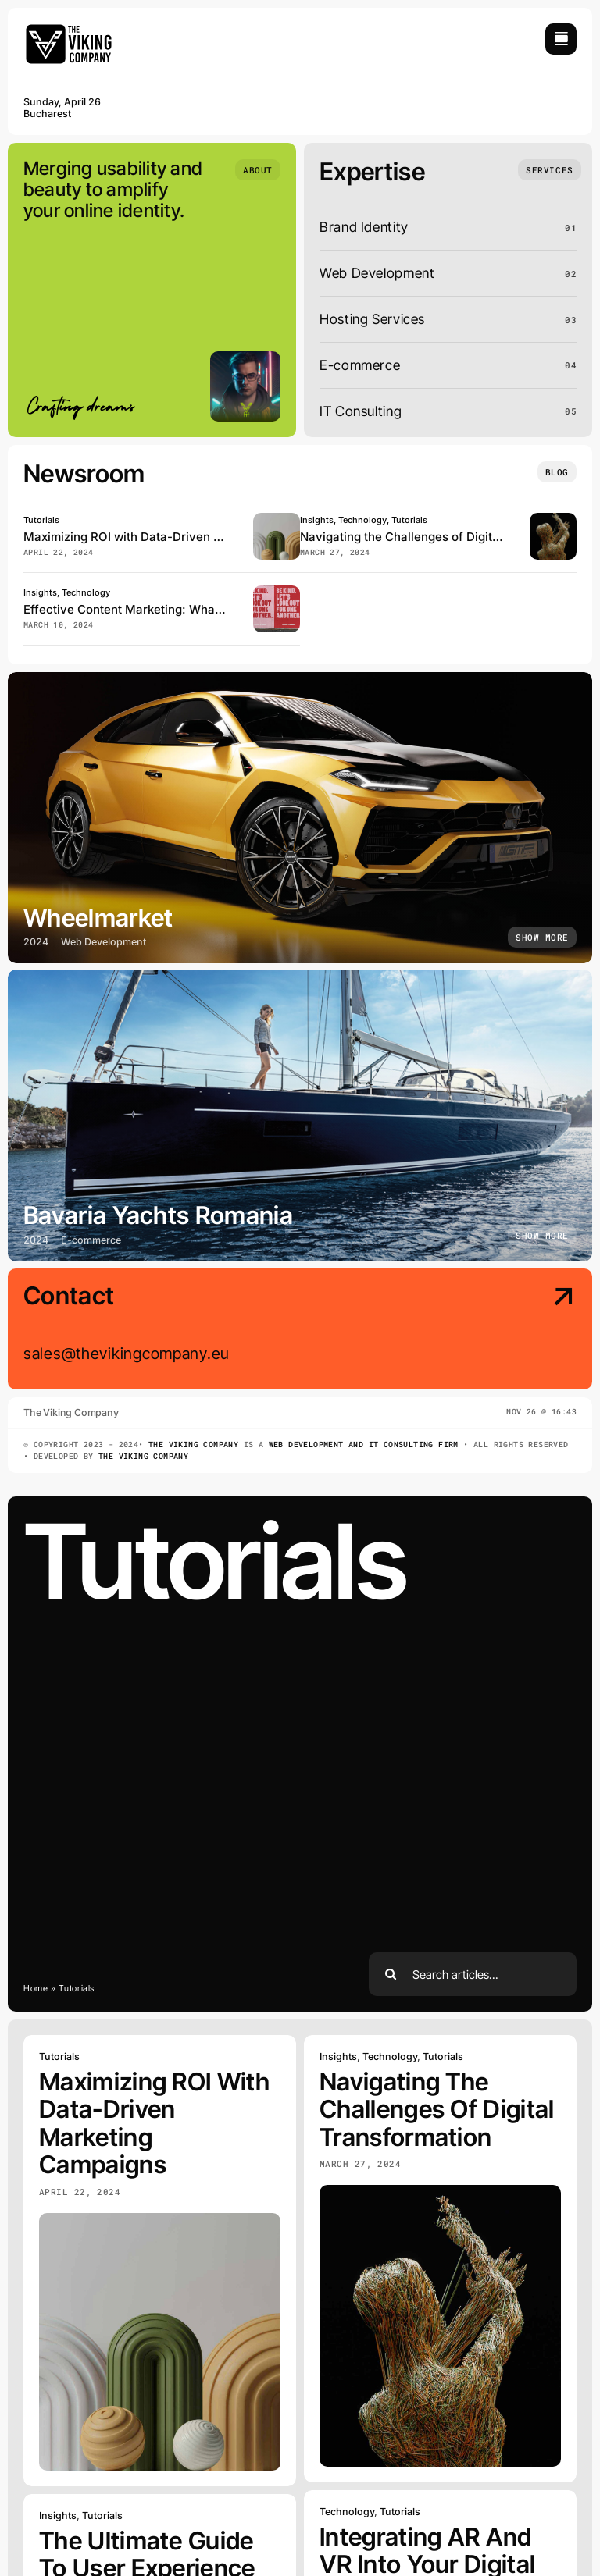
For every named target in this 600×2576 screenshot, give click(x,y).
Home (35, 1988)
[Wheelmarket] (300, 817)
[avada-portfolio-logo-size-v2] (70, 30)
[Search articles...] (473, 1974)
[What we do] (549, 169)
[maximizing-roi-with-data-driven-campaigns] (276, 519)
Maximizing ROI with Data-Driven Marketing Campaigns (180, 536)
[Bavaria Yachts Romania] (300, 1115)
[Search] (390, 1974)
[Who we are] (257, 169)
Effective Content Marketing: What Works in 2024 (163, 609)
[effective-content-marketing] (276, 592)
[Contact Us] (511, 1330)
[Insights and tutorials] (557, 471)
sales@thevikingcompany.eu (126, 1353)
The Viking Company (193, 1444)
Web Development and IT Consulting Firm (364, 1444)
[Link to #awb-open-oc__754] (561, 39)
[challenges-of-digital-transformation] (553, 519)
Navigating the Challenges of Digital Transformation (446, 536)
